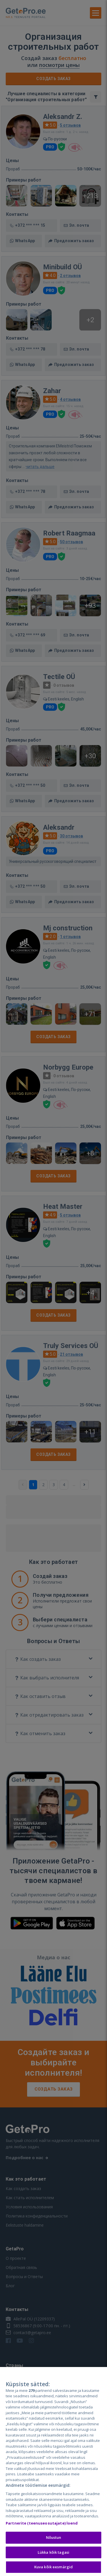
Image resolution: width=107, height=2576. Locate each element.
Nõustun (53, 2537)
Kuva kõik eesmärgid (53, 2566)
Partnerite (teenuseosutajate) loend (42, 2523)
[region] (53, 2471)
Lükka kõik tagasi (53, 2552)
